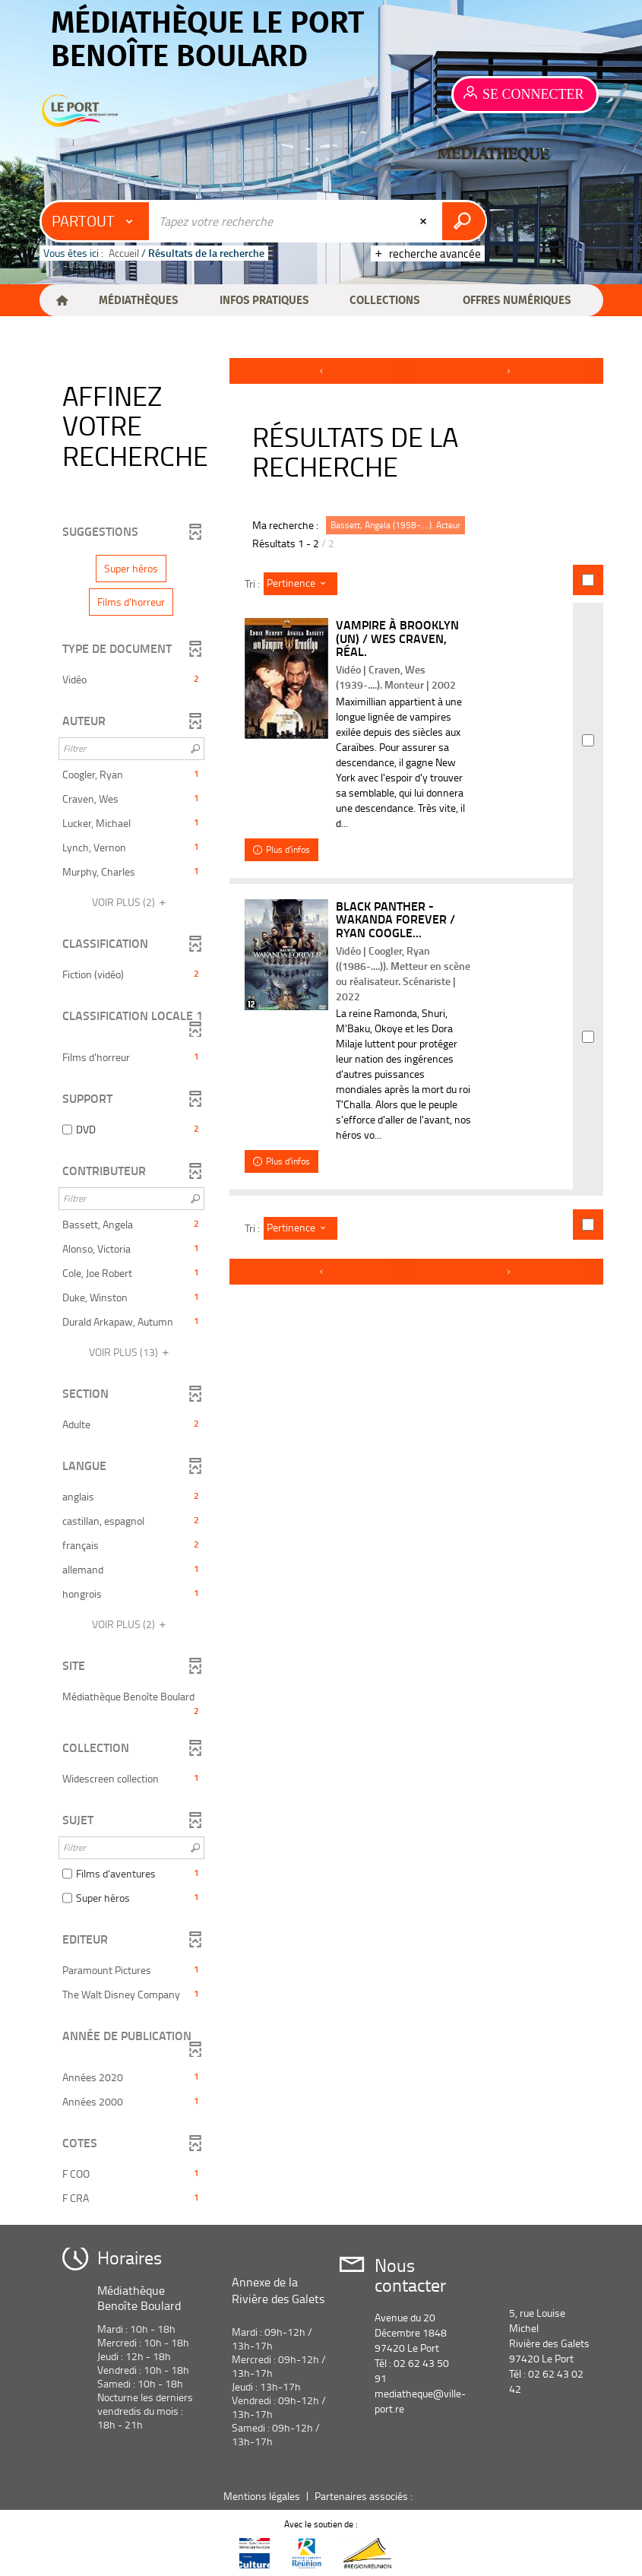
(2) (131, 902)
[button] (138, 300)
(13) (131, 1352)
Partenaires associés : (365, 2496)
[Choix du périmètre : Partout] (96, 221)
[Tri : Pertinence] (300, 583)
